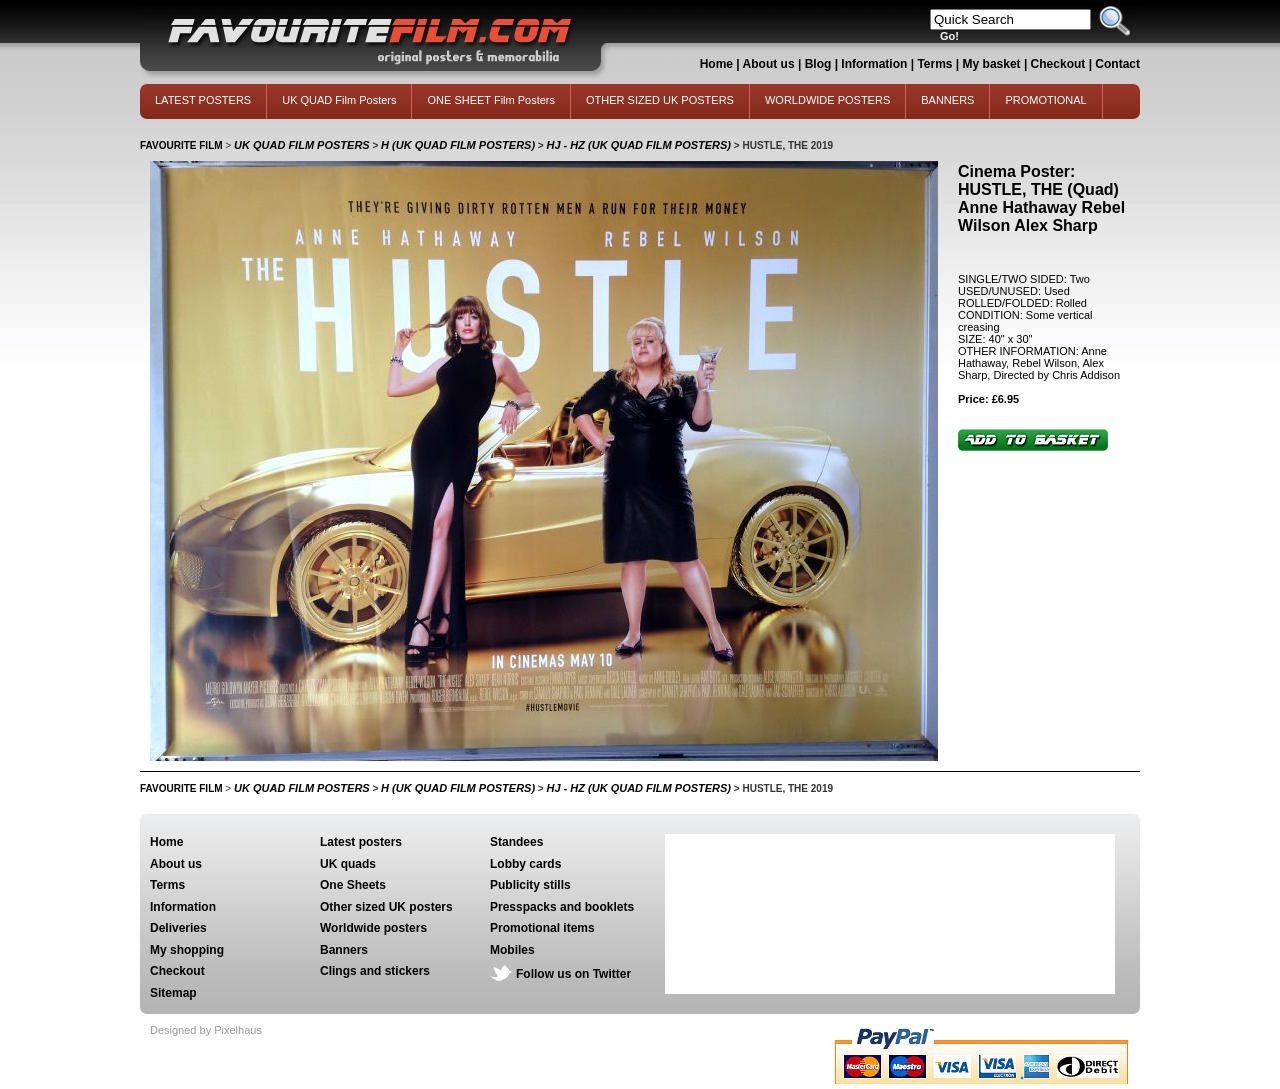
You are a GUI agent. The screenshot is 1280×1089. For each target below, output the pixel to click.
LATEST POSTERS (203, 100)
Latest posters (361, 842)
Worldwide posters (373, 928)
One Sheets (353, 885)
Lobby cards (525, 864)
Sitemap (173, 993)
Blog (818, 64)
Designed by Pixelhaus (206, 1030)
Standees (516, 842)
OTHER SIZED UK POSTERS (660, 100)
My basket (992, 64)
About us (769, 64)
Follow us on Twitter (573, 974)
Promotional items (542, 928)
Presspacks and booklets (562, 907)
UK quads (348, 864)
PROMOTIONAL (1045, 100)
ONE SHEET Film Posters (491, 100)
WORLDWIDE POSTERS (827, 100)
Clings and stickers (375, 971)
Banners (344, 950)
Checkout (1060, 64)
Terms (934, 64)
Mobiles (512, 950)
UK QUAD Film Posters (339, 100)
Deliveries (178, 928)
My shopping (187, 950)
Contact (1117, 64)
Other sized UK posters (386, 907)
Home (716, 64)
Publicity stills (530, 885)
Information (874, 64)
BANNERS (947, 100)
